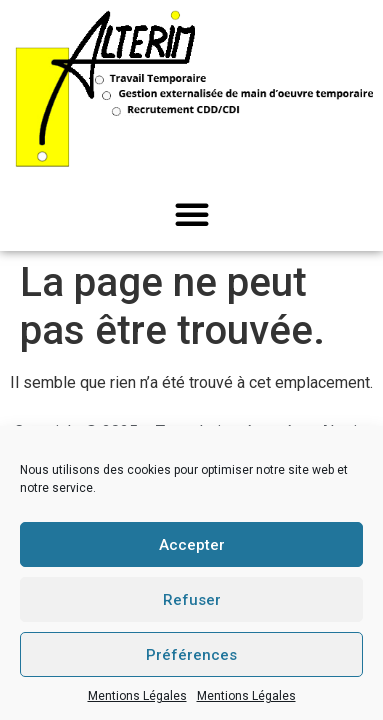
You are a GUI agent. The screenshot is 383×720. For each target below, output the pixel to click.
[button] (192, 214)
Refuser (192, 600)
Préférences (191, 655)
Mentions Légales (137, 696)
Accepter (192, 545)
